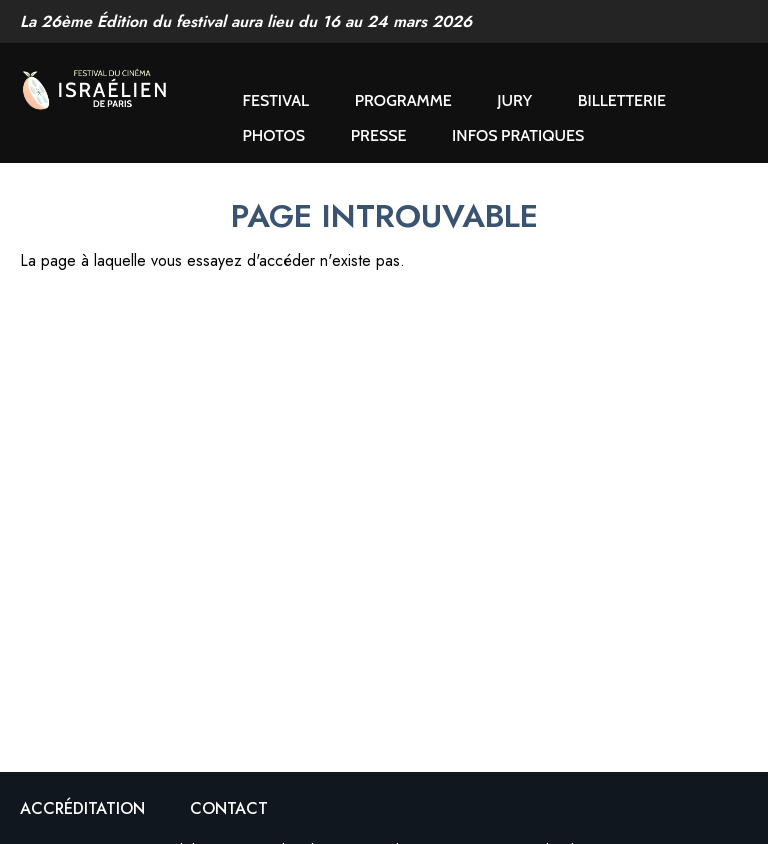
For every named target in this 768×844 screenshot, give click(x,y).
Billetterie (622, 100)
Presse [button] (379, 135)
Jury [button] (514, 100)
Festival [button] (276, 100)
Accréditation (82, 808)
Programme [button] (403, 100)
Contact (229, 808)
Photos (274, 135)
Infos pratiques (518, 135)
